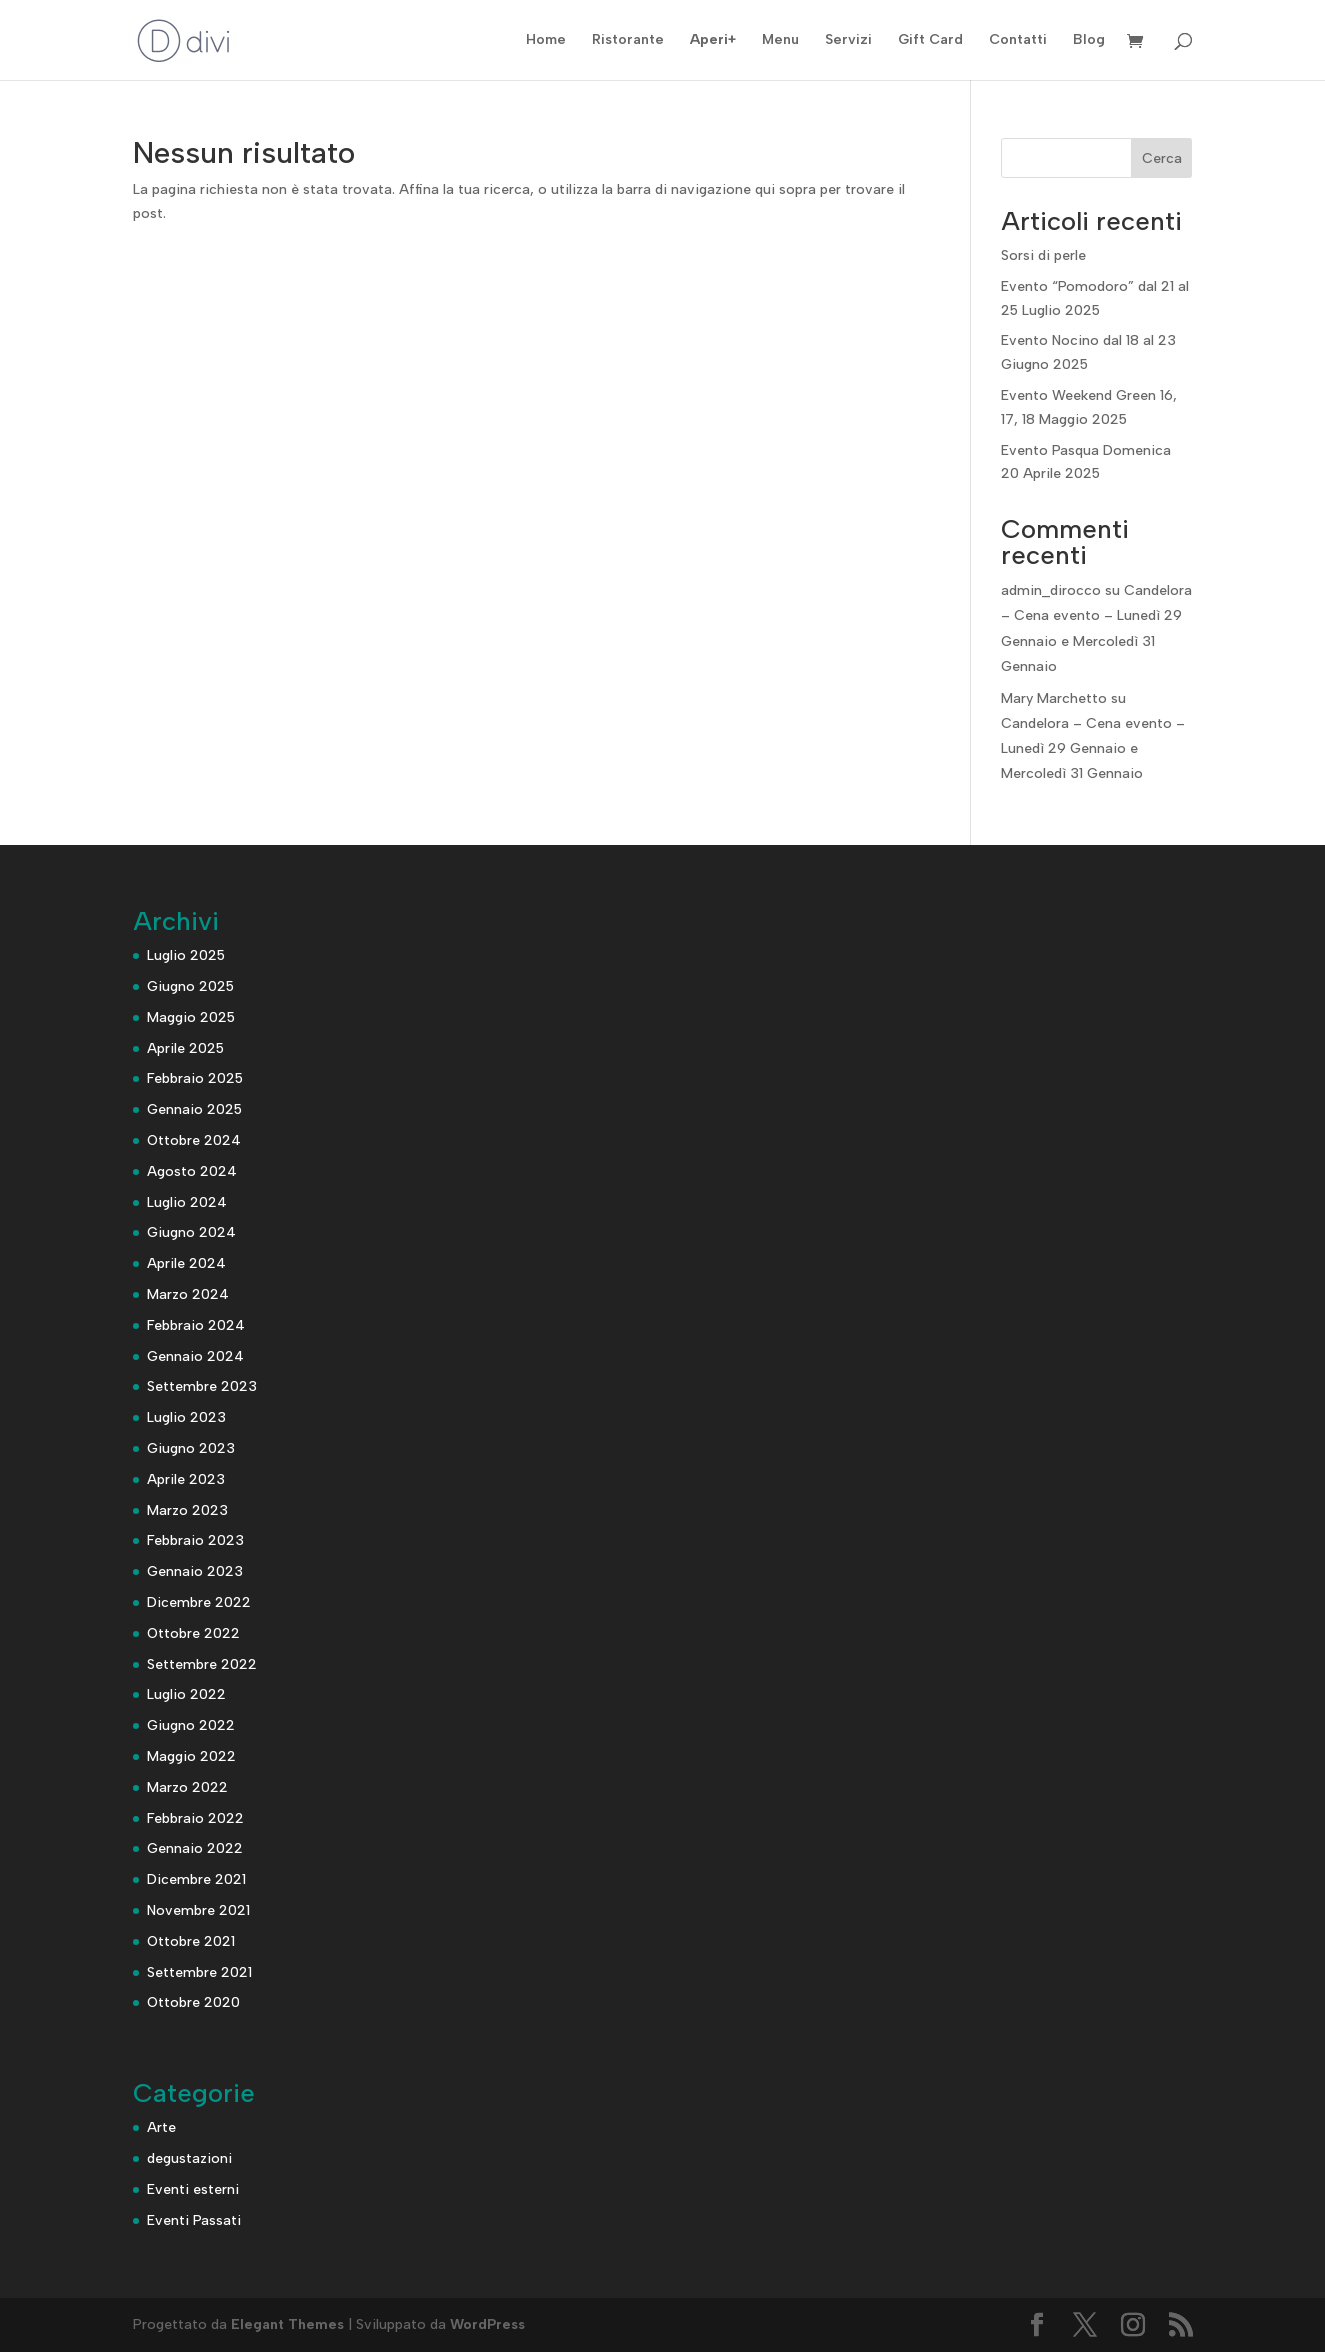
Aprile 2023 (186, 1479)
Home (546, 40)
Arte (161, 2127)
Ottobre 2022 (193, 1633)
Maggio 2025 (191, 1017)
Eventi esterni (193, 2189)
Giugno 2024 (191, 1232)
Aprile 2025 (185, 1048)
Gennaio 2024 (195, 1356)
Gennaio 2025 (194, 1109)
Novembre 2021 (198, 1910)
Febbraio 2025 (195, 1078)
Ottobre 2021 (191, 1941)
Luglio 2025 (186, 955)
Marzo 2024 (188, 1294)
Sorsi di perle (1043, 255)
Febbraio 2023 (195, 1540)
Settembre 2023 (202, 1386)
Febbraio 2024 (196, 1325)
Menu (780, 40)
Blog (1089, 40)
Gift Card (930, 40)
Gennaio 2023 (195, 1571)
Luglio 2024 (187, 1202)
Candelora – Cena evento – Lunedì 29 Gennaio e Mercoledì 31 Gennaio (1093, 748)
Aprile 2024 (186, 1263)
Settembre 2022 (202, 1664)
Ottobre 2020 (193, 2002)
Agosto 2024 (192, 1171)
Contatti (1018, 40)
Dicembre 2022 (199, 1602)
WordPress (487, 2324)
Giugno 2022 (191, 1725)
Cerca (1162, 158)
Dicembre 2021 (196, 1879)
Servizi (848, 40)
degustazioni (189, 2158)
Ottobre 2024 (194, 1140)
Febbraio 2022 (195, 1818)
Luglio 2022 (186, 1694)
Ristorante (628, 40)
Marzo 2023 (187, 1510)
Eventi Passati (194, 2220)
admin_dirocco (1051, 590)
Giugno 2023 (191, 1448)
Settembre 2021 (199, 1972)
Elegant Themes (287, 2324)
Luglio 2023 (186, 1417)
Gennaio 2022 (195, 1848)
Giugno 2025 (190, 986)
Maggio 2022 (191, 1756)
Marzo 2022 (187, 1787)
